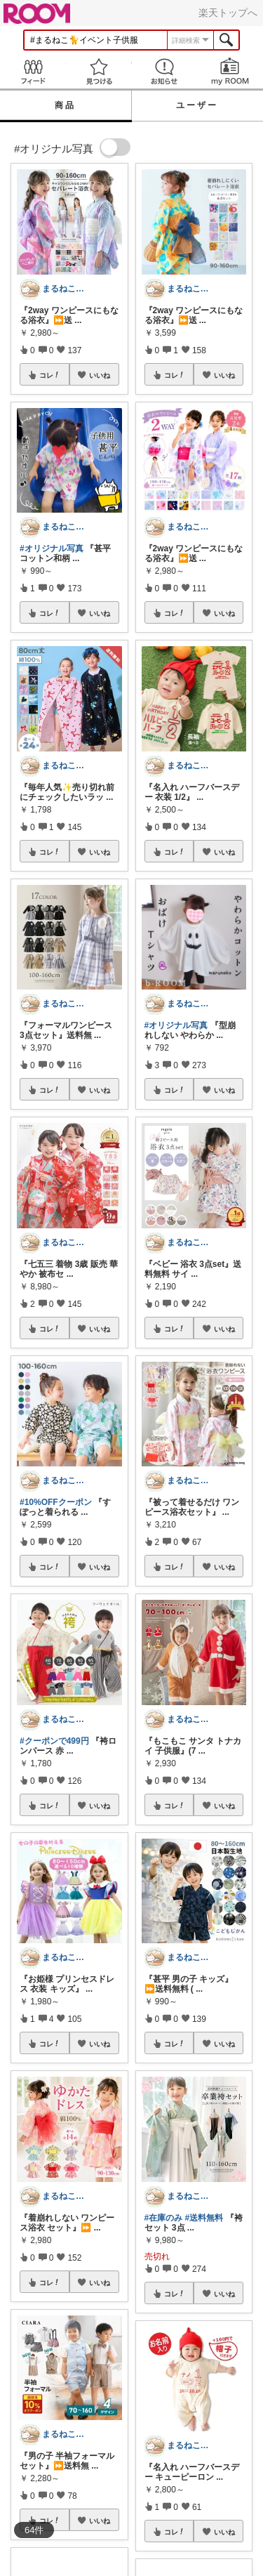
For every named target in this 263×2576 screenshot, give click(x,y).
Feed (33, 71)
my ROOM (230, 71)
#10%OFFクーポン (56, 1502)
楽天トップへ (227, 12)
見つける (99, 71)
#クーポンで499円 (54, 1741)
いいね (99, 375)
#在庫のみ (163, 2218)
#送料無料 (204, 2218)
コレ (49, 375)
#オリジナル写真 (51, 548)
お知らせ (165, 71)
